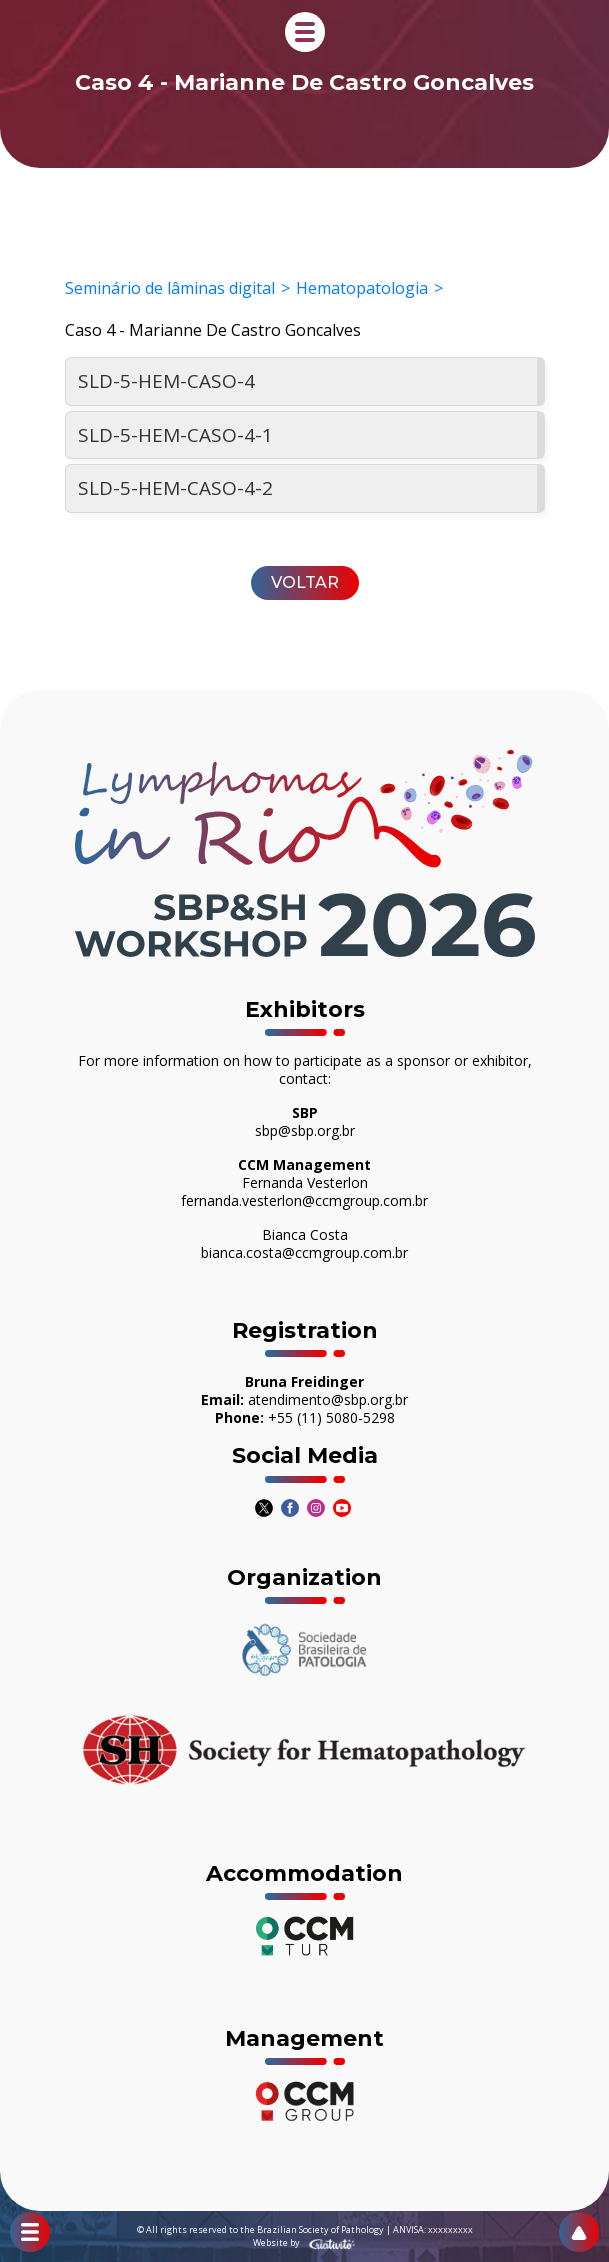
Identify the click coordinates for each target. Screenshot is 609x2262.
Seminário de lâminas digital (170, 288)
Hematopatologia (362, 288)
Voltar (305, 582)
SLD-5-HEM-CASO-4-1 (175, 435)
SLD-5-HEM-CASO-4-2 (175, 488)
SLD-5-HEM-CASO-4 (166, 381)
